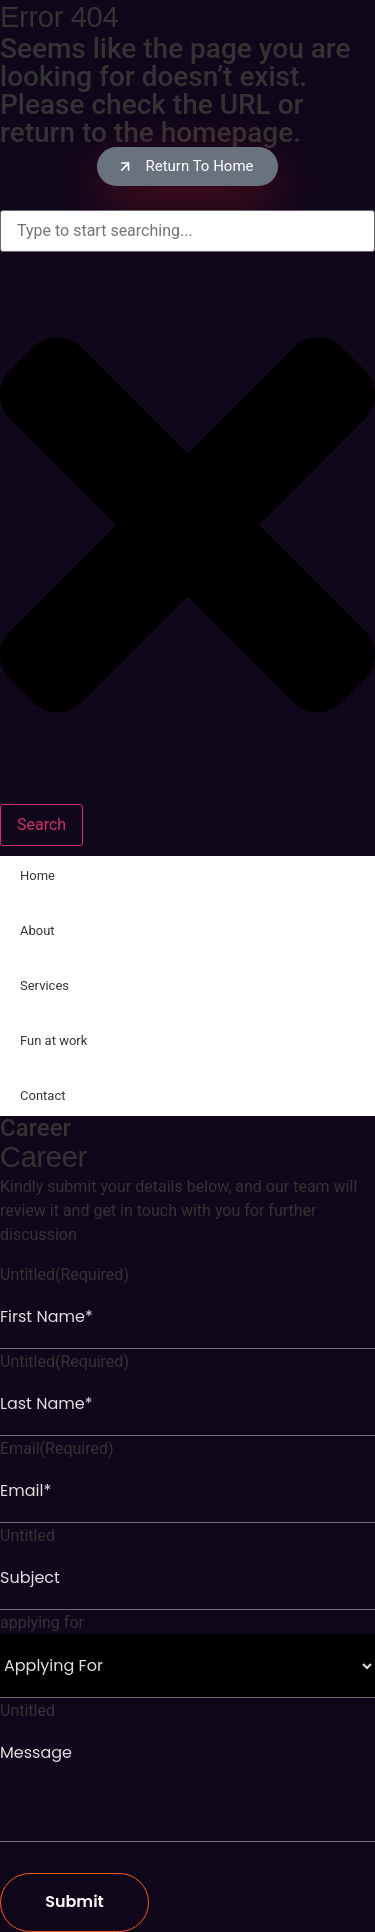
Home (37, 875)
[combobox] (187, 231)
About (37, 930)
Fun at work (53, 1040)
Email (57, 1449)
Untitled (64, 1275)
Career (35, 1128)
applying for (42, 1623)
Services (44, 985)
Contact (42, 1095)
